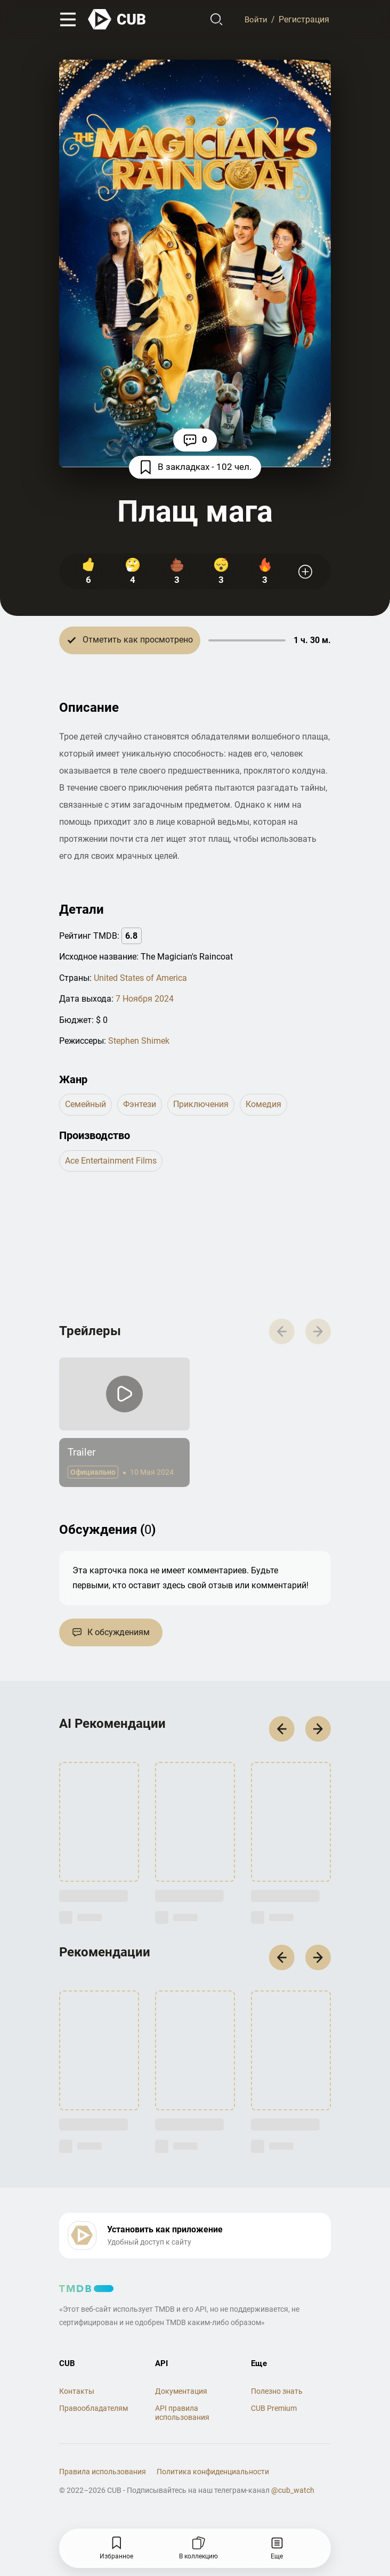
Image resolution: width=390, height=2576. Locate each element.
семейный (85, 1105)
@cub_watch (292, 2497)
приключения (201, 1105)
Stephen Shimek (138, 1041)
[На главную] (117, 20)
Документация (181, 2398)
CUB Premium (274, 2415)
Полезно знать (277, 2398)
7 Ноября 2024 (145, 999)
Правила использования (102, 2478)
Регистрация (304, 20)
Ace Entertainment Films (111, 1161)
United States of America (140, 978)
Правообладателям (93, 2415)
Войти (255, 20)
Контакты (76, 2398)
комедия (263, 1105)
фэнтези (139, 1105)
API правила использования (182, 2420)
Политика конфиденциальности (213, 2478)
